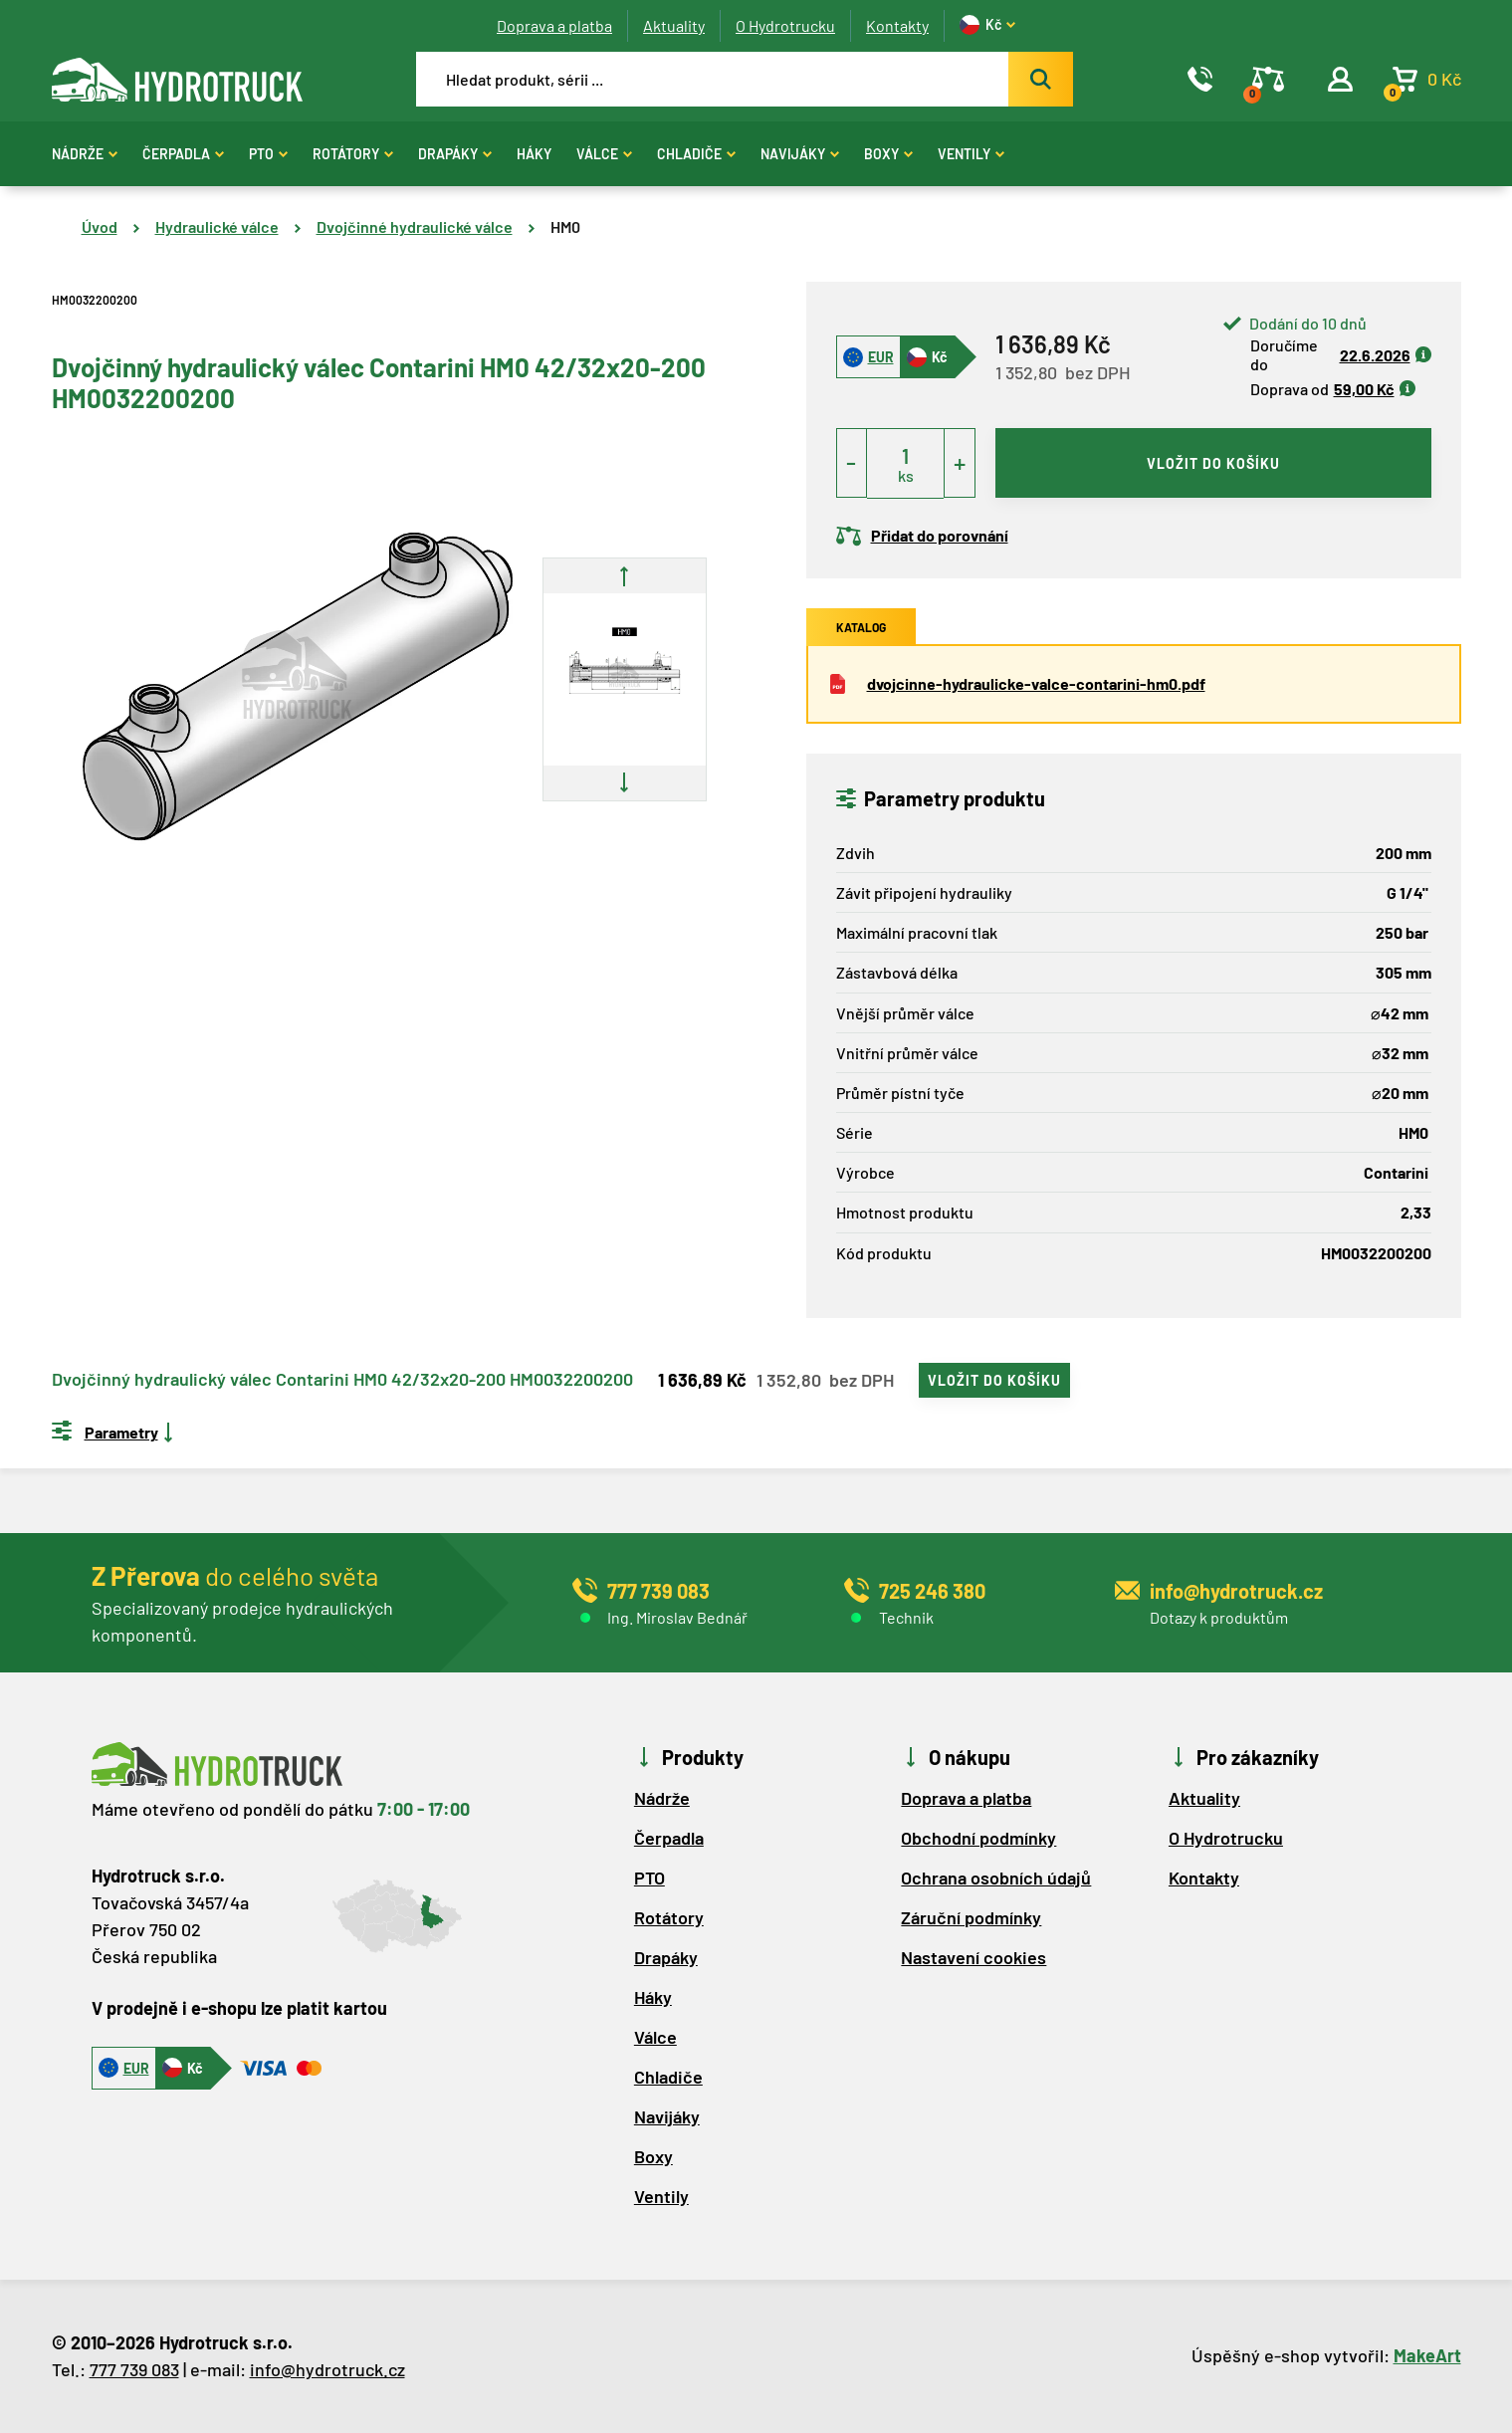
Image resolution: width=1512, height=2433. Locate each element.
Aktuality (674, 25)
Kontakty (897, 25)
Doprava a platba (554, 25)
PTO (268, 153)
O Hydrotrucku (785, 25)
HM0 (565, 226)
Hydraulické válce (217, 226)
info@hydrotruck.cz (327, 2369)
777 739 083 (134, 2369)
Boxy (888, 153)
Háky (534, 153)
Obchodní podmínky (978, 1838)
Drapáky (455, 153)
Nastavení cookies (973, 1957)
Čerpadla (183, 153)
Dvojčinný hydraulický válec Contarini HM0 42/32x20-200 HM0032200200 (342, 1380)
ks (906, 475)
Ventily (971, 153)
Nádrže (84, 153)
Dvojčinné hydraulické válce (415, 226)
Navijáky (799, 153)
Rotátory (353, 153)
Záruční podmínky (971, 1917)
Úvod (99, 226)
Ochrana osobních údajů (996, 1877)
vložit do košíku (1213, 463)
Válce (604, 153)
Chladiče (696, 153)
